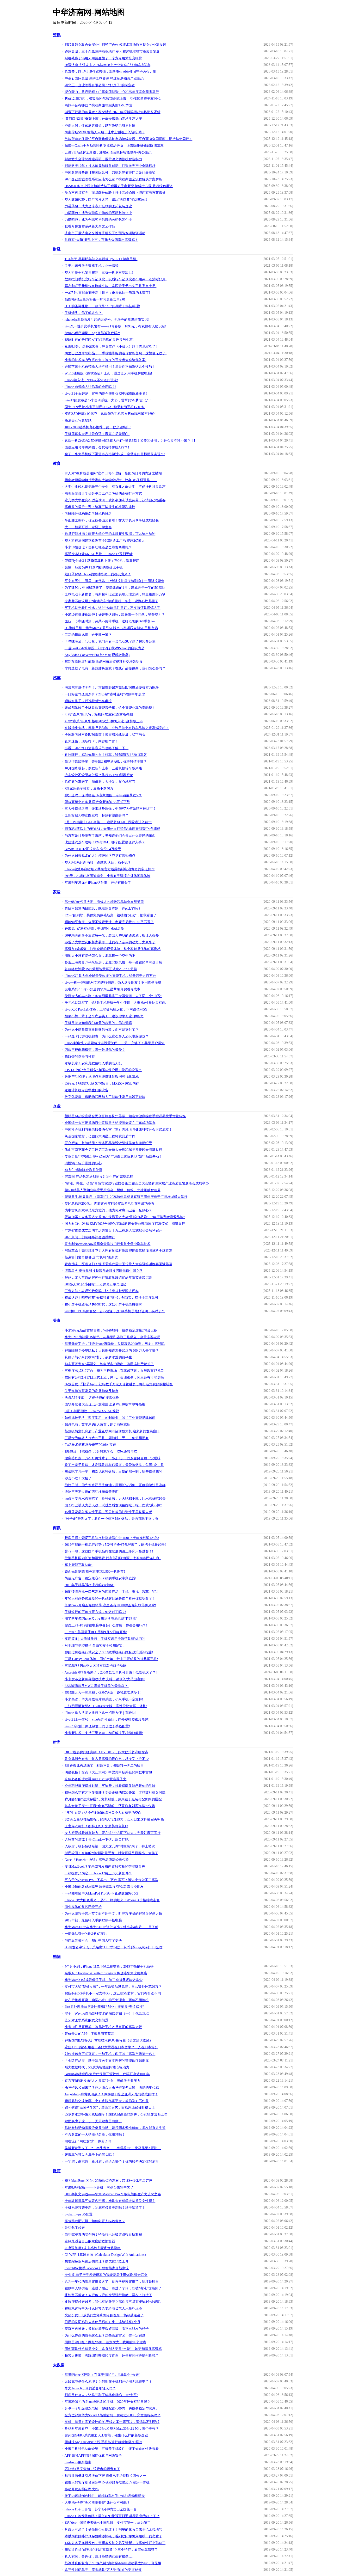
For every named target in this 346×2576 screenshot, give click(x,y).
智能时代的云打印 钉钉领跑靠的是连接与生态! (99, 340)
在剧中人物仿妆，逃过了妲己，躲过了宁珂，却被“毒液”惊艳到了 (113, 2288)
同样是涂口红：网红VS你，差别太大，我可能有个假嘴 (105, 2342)
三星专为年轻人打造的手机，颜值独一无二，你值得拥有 (107, 1438)
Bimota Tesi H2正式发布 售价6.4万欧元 (93, 849)
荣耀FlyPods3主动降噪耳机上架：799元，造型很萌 (102, 561)
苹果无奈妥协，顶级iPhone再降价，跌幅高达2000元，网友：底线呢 (115, 1344)
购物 (57, 1957)
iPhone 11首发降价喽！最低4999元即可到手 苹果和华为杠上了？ (112, 2516)
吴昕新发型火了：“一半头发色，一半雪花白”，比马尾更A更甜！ (113, 2148)
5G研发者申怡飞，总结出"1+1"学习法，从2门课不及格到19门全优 (113, 1947)
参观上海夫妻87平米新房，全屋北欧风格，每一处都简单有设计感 (113, 962)
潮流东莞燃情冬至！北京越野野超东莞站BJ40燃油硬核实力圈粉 (112, 687)
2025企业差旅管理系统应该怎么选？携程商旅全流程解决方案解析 (113, 179)
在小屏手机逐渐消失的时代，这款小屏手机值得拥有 (103, 1304)
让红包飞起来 (75, 2228)
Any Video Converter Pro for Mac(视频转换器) (97, 655)
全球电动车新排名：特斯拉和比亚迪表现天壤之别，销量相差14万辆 (115, 594)
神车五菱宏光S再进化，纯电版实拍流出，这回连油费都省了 (109, 1364)
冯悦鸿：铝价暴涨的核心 (83, 1163)
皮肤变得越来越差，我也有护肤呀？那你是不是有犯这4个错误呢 (113, 2302)
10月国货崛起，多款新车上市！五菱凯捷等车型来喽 (103, 768)
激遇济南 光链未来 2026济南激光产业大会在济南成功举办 (107, 65)
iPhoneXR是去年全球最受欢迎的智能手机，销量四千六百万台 (110, 976)
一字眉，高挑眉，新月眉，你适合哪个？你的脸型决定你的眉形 (112, 2161)
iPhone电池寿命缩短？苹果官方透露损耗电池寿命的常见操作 (110, 869)
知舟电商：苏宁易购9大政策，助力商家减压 (97, 1424)
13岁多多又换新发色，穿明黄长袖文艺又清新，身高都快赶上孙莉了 (115, 2543)
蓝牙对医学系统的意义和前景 (86, 2020)
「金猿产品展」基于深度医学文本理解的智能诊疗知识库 (107, 2060)
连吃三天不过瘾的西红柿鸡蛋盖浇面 (91, 1492)
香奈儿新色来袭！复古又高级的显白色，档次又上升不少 (107, 1759)
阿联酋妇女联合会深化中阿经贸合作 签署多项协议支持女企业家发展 (116, 45)
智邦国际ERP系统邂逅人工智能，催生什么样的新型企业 (106, 2435)
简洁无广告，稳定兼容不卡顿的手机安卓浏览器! (100, 1578)
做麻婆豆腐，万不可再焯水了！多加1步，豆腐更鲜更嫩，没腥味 (113, 1458)
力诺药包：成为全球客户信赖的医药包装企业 (98, 206)
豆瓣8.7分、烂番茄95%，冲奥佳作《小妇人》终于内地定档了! (111, 346)
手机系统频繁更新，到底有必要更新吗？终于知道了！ (105, 2207)
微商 (57, 2171)
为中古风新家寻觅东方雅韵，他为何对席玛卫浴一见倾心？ (108, 1210)
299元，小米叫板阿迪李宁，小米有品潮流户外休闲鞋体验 (107, 876)
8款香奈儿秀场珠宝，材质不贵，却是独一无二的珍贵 (104, 1765)
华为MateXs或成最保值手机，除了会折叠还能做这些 (103, 1980)
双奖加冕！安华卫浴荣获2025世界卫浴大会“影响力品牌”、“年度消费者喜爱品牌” (125, 1217)
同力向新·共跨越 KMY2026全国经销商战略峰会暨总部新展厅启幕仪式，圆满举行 (125, 1224)
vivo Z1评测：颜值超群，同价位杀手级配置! (97, 1726)
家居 (57, 892)
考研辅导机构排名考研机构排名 (88, 513)
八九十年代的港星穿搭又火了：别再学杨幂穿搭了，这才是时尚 (112, 2281)
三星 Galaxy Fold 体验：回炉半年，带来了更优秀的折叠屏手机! (111, 1659)
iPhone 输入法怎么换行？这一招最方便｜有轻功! (100, 1713)
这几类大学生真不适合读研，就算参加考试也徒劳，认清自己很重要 (115, 500)
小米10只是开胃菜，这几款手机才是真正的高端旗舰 (103, 2027)
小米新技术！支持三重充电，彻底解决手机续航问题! (104, 1733)
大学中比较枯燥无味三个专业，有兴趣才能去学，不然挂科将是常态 (115, 487)
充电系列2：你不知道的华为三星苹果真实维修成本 (102, 989)
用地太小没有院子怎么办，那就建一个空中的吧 (100, 955)
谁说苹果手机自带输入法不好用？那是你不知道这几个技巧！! (111, 366)
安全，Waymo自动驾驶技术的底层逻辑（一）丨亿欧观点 (107, 2013)
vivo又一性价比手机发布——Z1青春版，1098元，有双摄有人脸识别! (115, 326)
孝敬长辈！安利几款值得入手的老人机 (93, 1063)
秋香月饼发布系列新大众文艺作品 (90, 226)
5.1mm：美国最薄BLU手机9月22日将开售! (96, 1632)
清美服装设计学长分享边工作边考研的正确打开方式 (103, 493)
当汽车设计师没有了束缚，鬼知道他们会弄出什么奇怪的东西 (110, 835)
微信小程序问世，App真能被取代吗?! (92, 333)
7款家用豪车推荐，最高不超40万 (89, 788)
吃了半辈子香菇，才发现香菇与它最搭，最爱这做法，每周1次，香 (114, 1465)
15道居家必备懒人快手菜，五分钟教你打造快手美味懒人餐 (108, 1512)
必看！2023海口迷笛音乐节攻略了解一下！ (97, 748)
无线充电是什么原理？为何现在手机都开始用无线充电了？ (108, 2381)
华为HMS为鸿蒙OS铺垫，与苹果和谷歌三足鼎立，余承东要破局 (112, 1337)
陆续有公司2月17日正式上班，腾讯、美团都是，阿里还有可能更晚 (114, 1377)
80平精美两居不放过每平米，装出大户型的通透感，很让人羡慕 (112, 935)
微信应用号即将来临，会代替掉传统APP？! (97, 447)
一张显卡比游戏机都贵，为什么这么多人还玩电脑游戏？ (107, 1036)
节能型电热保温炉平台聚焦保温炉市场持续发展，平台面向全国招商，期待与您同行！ (128, 139)
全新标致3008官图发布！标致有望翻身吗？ (97, 815)
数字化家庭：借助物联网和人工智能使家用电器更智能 (105, 1097)
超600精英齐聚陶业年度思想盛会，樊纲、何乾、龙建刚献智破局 (113, 1190)
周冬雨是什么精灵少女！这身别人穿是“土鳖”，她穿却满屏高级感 (113, 2349)
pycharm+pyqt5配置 (79, 2214)
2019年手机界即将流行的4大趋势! (90, 1585)
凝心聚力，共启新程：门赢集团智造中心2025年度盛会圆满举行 (112, 92)
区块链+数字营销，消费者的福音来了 (92, 2469)
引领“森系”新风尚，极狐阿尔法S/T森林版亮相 (99, 714)
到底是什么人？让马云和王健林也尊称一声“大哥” (101, 2395)
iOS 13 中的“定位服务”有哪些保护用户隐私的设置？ (103, 1070)
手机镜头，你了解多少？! (84, 313)
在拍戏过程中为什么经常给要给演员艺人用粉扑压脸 (103, 2308)
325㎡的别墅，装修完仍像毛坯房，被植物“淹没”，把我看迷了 (111, 915)
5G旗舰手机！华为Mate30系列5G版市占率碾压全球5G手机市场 (111, 628)
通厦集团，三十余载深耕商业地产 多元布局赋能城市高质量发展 (112, 51)
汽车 (57, 678)
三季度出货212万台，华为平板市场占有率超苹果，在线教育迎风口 (114, 1371)
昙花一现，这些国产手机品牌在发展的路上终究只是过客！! (109, 1551)
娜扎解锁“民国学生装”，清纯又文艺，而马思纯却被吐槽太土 (110, 2108)
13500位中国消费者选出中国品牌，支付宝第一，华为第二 (107, 2523)
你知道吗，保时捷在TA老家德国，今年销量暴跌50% (103, 795)
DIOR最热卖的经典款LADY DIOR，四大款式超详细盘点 (106, 1752)
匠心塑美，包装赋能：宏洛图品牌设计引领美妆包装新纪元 (108, 1143)
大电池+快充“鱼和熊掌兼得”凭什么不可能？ (97, 2502)
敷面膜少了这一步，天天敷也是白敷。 (93, 2121)
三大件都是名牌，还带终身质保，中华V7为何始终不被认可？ (110, 808)
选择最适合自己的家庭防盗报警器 (90, 2241)
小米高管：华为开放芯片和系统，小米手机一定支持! (104, 1699)
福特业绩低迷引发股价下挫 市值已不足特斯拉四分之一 (105, 2476)
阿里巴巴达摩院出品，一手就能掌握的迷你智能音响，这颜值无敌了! (116, 353)
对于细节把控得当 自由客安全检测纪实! (94, 1645)
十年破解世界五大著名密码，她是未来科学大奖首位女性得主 (110, 2201)
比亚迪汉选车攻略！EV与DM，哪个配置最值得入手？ (105, 842)
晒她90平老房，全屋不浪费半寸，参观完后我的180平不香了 (109, 922)
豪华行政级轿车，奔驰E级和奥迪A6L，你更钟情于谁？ (106, 761)
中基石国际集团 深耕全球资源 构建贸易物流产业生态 (104, 78)
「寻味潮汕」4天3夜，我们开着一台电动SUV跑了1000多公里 (110, 641)
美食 (57, 1321)
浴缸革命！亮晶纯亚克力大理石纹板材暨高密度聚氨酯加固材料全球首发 (118, 1250)
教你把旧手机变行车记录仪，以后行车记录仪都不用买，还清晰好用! (116, 279)
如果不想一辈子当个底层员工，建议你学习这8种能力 (104, 1016)
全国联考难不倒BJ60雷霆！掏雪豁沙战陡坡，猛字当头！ (107, 734)
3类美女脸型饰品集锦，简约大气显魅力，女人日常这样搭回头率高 (114, 1819)
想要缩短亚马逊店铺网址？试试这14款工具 (97, 2261)
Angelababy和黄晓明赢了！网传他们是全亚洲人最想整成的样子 (111, 2094)
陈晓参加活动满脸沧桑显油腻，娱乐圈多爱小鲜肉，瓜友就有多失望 (115, 2128)
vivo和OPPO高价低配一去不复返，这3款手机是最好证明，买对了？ (115, 1311)
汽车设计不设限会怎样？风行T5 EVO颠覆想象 (99, 775)
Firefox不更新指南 (78, 2462)
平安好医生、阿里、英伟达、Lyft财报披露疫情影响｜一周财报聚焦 (114, 581)
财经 (57, 249)
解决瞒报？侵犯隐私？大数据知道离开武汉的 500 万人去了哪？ (112, 1350)
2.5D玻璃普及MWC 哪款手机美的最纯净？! (97, 1686)
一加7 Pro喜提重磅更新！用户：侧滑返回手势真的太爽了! (107, 292)
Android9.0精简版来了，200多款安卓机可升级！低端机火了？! (111, 1672)
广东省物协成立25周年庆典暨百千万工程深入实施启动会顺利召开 (113, 1230)
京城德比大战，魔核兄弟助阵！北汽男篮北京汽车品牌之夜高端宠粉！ (117, 728)
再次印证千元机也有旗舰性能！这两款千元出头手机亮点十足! (111, 286)
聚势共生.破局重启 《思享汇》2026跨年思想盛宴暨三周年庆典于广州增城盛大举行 (126, 1197)
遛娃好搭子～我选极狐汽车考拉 (88, 701)
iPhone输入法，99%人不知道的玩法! (91, 380)
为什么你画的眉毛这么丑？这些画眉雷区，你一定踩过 (105, 2335)
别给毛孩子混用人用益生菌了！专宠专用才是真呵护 (103, 58)
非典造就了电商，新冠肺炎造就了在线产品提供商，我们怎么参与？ (115, 668)
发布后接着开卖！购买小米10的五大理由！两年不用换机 (107, 2000)
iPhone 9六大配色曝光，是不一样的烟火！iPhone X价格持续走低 (112, 1900)
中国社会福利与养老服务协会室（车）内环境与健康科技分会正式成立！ (118, 1129)
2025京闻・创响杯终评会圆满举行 (90, 1237)
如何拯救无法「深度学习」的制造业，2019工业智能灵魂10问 (110, 1418)
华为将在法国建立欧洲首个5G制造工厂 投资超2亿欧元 (105, 540)
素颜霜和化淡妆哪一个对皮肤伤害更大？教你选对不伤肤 (107, 2101)
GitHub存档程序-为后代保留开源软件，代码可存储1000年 (107, 2074)
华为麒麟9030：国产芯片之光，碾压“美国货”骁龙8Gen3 (106, 199)
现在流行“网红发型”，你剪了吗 (88, 2141)
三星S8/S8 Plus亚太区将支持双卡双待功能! (96, 1666)
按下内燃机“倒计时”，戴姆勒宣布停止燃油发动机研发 (105, 2496)
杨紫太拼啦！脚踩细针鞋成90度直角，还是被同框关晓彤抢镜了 (112, 2355)
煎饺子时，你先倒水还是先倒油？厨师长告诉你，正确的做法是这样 (115, 1485)
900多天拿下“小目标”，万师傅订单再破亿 (95, 1284)
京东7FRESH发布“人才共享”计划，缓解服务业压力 (102, 2081)
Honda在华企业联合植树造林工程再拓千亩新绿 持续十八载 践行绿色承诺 (119, 186)
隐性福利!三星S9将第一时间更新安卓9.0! (95, 299)
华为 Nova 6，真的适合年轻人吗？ (90, 2388)
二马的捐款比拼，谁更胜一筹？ (88, 635)
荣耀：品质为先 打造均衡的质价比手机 (94, 567)
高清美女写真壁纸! (79, 420)
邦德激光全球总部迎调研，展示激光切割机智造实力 (103, 159)
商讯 (57, 1528)
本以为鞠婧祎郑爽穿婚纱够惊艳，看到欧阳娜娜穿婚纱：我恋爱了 (113, 2536)
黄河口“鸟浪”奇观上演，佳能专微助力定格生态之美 (103, 119)
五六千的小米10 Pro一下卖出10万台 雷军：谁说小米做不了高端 (111, 1880)
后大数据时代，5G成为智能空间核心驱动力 (97, 2067)
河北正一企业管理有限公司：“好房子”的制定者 (100, 85)
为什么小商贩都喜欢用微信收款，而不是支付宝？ (102, 1029)
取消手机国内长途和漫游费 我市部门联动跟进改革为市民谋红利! (113, 1558)
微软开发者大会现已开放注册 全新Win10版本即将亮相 (105, 1404)
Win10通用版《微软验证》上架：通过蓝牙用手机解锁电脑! (108, 373)
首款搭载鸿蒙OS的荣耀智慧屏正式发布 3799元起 (101, 969)
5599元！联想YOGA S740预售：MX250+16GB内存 (102, 1083)
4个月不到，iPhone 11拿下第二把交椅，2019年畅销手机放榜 (109, 1966)
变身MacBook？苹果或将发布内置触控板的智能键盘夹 (105, 1866)
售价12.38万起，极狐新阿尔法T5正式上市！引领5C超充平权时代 (113, 98)
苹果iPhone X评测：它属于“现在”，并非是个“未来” (102, 2375)
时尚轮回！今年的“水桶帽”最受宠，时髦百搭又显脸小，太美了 (111, 1853)
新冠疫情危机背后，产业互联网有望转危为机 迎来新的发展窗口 (112, 1431)
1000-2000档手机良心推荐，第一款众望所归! (98, 427)
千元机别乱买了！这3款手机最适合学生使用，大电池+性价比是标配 (115, 1003)
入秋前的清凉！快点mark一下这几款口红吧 (97, 1839)
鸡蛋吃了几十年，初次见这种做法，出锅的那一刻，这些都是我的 (113, 1471)
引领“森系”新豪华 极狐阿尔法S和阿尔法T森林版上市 (104, 721)
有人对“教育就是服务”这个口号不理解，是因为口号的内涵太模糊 (113, 473)
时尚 (57, 1742)
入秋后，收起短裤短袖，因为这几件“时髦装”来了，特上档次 (110, 1846)
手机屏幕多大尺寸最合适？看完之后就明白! (97, 434)
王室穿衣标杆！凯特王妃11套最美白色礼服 (96, 1826)
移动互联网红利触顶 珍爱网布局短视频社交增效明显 (104, 661)
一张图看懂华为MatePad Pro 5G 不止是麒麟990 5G (101, 1893)
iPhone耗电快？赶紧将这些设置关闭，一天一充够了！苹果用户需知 (115, 1043)
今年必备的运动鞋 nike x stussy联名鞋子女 (96, 1779)
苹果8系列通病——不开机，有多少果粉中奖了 (99, 2187)
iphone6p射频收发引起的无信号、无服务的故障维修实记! (107, 319)
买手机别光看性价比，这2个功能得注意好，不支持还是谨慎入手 (113, 608)
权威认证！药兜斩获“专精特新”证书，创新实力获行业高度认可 (111, 1298)
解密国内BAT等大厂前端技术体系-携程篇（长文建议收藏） (109, 2040)
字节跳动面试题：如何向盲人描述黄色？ (95, 2221)
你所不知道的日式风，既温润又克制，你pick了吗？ (103, 908)
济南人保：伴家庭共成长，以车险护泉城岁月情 (100, 125)
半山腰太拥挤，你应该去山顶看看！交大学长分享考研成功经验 (112, 520)
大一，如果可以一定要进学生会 (88, 527)
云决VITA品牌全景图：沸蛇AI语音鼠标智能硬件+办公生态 (108, 152)
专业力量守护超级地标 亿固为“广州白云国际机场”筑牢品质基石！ (114, 1156)
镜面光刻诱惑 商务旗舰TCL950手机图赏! (95, 1571)
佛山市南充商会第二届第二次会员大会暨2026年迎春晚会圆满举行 (113, 1150)
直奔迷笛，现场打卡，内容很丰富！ (91, 741)
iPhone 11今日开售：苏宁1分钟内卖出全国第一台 (101, 2509)
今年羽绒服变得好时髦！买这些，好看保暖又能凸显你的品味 (110, 1786)
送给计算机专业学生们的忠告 (86, 1090)
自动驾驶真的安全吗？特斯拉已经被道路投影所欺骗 (103, 2234)
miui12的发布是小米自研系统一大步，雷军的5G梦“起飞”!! (108, 400)
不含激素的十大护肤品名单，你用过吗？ (95, 2134)
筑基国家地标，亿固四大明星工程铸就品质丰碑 (100, 1136)
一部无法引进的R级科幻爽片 (86, 1934)
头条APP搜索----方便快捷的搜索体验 (92, 1397)
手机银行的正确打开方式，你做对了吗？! (95, 1612)
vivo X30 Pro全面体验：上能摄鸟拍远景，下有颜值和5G (106, 1009)
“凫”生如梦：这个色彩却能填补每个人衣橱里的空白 (103, 1813)
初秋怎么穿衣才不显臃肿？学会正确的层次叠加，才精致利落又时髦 (115, 1792)
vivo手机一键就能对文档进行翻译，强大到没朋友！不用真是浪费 (113, 982)
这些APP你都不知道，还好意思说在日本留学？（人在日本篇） (111, 2047)
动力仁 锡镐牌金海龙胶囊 (84, 1170)
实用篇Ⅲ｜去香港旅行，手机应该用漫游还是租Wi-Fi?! (105, 1639)
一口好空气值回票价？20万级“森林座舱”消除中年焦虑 (105, 694)
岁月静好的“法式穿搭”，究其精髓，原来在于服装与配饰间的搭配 (113, 1799)
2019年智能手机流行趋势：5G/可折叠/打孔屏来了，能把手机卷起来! (115, 1544)
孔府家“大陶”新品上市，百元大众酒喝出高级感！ (101, 240)
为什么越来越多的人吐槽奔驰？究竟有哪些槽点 (100, 856)
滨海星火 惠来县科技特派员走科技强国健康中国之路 (104, 1271)
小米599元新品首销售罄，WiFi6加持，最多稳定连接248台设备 (111, 1330)
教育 (57, 463)
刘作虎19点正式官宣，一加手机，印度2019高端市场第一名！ (110, 2054)
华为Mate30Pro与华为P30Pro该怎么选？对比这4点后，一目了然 (111, 1927)
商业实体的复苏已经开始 (83, 1907)
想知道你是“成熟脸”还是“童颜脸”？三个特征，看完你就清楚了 (111, 2549)
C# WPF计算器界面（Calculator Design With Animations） (106, 2255)
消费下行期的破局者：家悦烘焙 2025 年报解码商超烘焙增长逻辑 (113, 112)
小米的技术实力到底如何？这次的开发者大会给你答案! (106, 360)
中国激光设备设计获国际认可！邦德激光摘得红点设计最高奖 (110, 172)
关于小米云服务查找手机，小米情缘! (92, 266)
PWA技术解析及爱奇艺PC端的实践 (90, 1445)
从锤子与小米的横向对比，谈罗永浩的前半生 (98, 1357)
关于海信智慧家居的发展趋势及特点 (91, 1391)
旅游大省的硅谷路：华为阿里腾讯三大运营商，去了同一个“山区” (113, 996)
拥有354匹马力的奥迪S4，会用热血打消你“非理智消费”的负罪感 (112, 829)
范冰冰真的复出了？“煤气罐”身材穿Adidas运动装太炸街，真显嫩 (113, 2563)
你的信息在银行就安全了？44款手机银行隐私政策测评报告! (109, 1652)
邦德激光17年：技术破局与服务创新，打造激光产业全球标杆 (110, 166)
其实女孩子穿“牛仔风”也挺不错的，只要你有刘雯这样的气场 (110, 1806)
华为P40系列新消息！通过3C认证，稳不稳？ (98, 862)
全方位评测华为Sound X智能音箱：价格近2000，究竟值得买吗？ (113, 2415)
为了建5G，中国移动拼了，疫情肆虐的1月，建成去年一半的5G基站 (115, 587)
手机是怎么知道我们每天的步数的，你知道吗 (98, 1023)
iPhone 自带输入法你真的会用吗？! (90, 387)
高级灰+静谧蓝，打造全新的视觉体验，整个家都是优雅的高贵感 (113, 949)
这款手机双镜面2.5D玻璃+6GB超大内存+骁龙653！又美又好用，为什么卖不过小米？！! (130, 440)
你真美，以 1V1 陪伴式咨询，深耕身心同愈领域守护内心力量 (110, 72)
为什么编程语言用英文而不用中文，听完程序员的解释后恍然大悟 (113, 1913)
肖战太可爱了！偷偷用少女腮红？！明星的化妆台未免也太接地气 (113, 2529)
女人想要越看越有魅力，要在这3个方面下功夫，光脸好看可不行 (113, 1833)
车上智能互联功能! (79, 1565)
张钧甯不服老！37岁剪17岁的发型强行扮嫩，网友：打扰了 (108, 2295)
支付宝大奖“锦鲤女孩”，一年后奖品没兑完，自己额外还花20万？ (113, 1986)
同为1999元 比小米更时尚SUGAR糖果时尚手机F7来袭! (105, 407)
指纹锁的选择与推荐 (80, 1056)
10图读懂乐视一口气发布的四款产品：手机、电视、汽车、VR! (111, 1592)
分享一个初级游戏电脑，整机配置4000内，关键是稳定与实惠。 (112, 2408)
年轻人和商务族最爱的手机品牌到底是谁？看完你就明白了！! (111, 1598)
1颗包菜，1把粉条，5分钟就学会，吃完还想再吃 (101, 1451)
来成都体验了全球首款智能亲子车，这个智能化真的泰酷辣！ (110, 708)
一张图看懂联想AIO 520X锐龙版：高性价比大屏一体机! (106, 1706)
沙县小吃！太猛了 (78, 1478)
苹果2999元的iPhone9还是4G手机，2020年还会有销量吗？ (107, 2402)
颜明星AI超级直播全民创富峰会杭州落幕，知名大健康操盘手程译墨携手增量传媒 (125, 1116)
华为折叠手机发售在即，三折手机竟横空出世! (99, 272)
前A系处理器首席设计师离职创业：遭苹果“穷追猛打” (104, 2007)
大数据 (58, 2365)
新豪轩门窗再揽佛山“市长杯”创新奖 (91, 1257)
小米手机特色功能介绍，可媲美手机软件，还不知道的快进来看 (112, 2449)
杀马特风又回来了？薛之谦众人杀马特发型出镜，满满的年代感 (112, 2087)
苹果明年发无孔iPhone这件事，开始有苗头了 (98, 882)
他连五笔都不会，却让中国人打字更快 (93, 1940)
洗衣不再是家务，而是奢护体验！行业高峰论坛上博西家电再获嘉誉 (115, 193)
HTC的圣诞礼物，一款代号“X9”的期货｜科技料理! (102, 306)
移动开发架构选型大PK (82, 2489)
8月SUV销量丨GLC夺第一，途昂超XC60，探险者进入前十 (108, 822)
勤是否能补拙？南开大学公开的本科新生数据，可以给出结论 (110, 534)
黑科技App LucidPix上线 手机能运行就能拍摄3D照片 (103, 2442)
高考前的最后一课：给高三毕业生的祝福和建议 (100, 507)
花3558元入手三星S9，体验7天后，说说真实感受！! (103, 1692)
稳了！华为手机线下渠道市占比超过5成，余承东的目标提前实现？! (115, 454)
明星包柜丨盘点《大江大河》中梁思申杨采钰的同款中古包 (108, 1772)
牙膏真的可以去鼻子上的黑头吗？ (90, 2155)
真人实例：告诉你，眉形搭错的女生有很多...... (99, 2556)
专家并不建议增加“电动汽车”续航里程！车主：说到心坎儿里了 (111, 601)
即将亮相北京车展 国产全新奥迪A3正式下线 (97, 802)
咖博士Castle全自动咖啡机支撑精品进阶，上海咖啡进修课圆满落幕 (114, 145)
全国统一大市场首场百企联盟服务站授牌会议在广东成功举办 (110, 1123)
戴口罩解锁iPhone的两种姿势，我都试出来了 (98, 574)
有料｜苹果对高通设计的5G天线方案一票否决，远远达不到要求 (112, 2422)
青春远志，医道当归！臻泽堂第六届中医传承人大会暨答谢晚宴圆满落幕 (118, 1264)
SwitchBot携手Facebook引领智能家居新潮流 (97, 2268)
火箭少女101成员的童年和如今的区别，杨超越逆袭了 (104, 2315)
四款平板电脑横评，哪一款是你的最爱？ (95, 1050)
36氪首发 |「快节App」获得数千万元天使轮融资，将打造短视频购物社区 (119, 1384)
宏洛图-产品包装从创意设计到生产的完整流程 (99, 1176)
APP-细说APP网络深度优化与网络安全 (93, 2455)
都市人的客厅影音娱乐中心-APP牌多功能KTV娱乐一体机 (107, 2482)
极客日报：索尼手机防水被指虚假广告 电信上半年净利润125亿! (112, 1538)
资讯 (57, 35)
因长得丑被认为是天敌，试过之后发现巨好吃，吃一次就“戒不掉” (113, 1505)
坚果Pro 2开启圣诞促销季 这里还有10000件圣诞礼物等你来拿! (110, 1605)
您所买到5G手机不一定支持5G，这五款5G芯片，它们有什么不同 (113, 1993)
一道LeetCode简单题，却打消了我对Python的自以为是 (104, 648)
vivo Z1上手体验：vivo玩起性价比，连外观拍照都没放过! (107, 1719)
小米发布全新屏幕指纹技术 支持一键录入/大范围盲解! (105, 1679)
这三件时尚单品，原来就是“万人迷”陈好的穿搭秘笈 (103, 2570)
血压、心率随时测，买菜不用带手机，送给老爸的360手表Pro (110, 621)
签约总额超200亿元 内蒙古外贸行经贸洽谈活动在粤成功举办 (110, 1203)
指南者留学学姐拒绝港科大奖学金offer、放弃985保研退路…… (111, 480)
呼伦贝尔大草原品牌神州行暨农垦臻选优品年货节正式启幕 (108, 1277)
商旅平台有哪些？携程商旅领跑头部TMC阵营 (98, 105)
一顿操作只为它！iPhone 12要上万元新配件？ (98, 1873)
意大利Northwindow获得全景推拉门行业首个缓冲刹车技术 (108, 1244)
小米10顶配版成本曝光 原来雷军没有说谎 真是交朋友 (104, 1887)
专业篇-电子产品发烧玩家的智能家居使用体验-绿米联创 (106, 2275)
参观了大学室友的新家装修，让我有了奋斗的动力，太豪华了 (110, 942)
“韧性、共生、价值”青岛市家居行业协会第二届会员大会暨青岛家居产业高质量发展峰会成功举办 (137, 1183)
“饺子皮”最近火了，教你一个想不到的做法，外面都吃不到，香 (111, 1519)
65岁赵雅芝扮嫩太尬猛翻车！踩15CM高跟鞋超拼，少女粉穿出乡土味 (116, 2114)
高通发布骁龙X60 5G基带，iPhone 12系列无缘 (99, 554)
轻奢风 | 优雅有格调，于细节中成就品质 (94, 929)
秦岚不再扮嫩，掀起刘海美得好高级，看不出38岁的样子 (107, 2329)
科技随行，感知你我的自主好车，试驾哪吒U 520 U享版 (106, 755)
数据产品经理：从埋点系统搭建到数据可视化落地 (102, 1077)
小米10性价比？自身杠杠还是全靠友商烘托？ (98, 547)
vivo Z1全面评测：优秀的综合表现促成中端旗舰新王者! (106, 393)
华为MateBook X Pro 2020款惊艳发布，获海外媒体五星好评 (108, 2181)
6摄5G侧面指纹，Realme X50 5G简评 (92, 1411)
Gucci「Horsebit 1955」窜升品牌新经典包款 (97, 1860)
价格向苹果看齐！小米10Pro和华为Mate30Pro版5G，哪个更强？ (112, 2428)
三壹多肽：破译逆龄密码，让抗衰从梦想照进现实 (102, 1291)
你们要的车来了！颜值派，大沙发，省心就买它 (100, 782)
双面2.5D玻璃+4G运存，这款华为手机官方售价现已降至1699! (110, 414)
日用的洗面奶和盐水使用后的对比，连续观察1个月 (102, 2322)
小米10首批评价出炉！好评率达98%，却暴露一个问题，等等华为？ (115, 614)
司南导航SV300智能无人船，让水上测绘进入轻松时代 (105, 132)
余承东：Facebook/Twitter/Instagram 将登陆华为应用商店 (106, 1973)
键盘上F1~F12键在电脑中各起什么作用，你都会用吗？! (106, 1625)
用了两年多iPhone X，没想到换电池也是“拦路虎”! (102, 1618)
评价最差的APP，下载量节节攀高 (90, 2034)
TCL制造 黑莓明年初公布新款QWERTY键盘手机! (101, 259)
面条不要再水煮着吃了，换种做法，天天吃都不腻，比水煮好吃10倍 (115, 1498)
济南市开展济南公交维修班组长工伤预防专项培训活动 (105, 233)
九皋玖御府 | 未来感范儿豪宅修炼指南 (93, 2248)
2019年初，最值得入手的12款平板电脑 (93, 1920)
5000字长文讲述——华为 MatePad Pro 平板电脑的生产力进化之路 (113, 2194)
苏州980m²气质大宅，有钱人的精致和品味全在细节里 (104, 902)
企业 (57, 1106)
